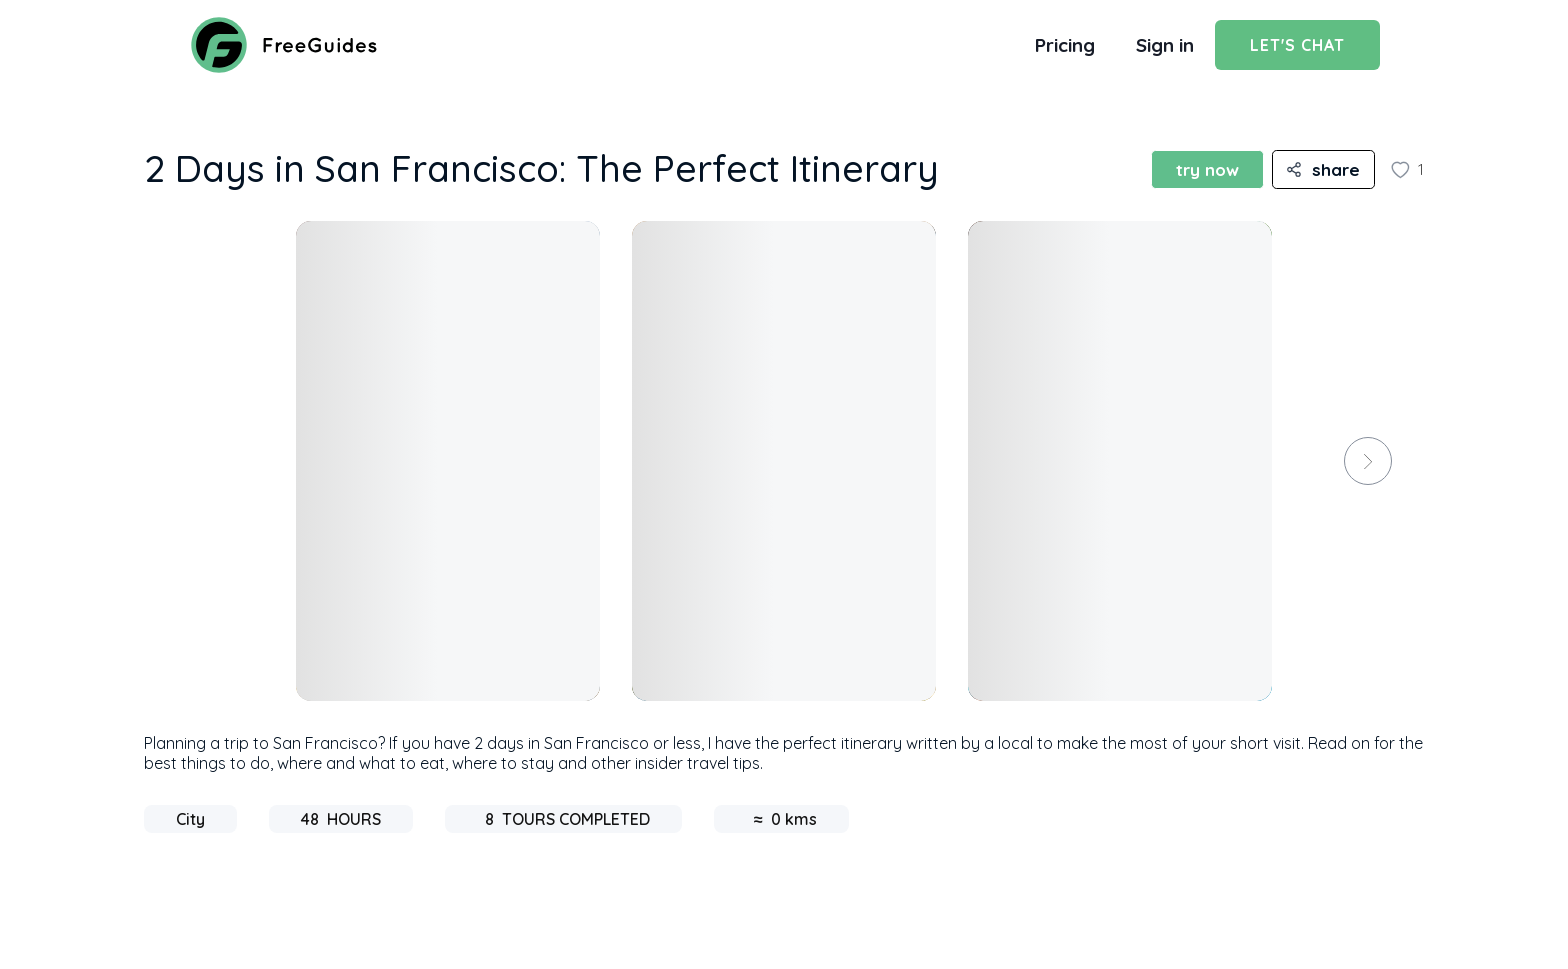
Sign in (1165, 45)
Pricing (1065, 45)
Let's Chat (1297, 45)
